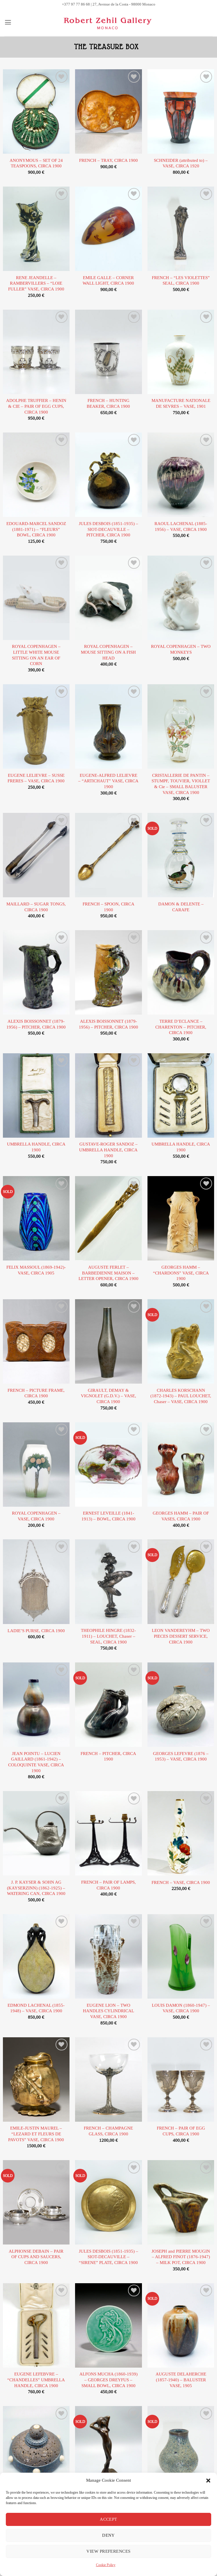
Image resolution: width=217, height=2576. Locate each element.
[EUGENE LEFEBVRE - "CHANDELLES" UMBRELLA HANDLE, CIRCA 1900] (36, 2325)
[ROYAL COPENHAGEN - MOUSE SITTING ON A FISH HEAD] (108, 598)
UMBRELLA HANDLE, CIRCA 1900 (36, 1147)
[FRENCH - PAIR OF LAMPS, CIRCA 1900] (108, 1833)
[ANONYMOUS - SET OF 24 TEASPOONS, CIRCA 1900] (36, 111)
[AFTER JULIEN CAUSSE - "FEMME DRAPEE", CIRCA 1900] (108, 2448)
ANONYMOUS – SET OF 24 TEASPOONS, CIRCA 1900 (36, 163)
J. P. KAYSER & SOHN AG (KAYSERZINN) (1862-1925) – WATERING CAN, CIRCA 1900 (36, 1888)
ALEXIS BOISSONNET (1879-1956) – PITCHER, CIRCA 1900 (36, 1024)
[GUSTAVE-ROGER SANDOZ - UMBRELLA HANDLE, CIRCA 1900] (108, 1095)
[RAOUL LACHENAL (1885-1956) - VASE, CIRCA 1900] (180, 474)
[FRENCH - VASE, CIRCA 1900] (180, 1833)
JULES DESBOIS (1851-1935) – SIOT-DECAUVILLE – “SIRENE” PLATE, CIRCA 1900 (108, 2257)
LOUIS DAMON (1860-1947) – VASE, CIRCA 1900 (181, 2008)
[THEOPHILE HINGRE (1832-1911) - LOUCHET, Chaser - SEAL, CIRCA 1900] (108, 1581)
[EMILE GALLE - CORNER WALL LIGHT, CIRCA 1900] (108, 229)
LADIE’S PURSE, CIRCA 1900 (36, 1630)
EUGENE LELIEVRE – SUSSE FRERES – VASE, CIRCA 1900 (36, 778)
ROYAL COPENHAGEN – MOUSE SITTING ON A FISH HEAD (108, 652)
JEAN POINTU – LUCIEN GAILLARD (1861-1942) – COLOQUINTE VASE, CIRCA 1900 (36, 1762)
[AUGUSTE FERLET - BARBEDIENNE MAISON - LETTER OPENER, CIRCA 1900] (108, 1218)
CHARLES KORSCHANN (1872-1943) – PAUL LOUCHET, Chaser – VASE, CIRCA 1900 (180, 1396)
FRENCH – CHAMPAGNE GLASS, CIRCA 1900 (108, 2131)
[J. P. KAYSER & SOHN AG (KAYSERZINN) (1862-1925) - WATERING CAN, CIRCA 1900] (36, 1833)
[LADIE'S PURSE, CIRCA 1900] (36, 1581)
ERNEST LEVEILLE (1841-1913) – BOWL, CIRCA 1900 (108, 1516)
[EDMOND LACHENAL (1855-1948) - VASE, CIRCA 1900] (36, 1956)
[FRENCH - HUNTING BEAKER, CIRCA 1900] (108, 352)
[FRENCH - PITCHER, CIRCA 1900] (108, 1704)
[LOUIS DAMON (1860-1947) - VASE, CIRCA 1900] (180, 1956)
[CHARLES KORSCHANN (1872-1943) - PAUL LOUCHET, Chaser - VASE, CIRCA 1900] (180, 1341)
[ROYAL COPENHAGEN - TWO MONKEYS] (180, 598)
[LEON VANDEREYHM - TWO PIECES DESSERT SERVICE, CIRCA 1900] (180, 1581)
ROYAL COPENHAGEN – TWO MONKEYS (181, 649)
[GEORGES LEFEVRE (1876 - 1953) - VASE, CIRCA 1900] (180, 1704)
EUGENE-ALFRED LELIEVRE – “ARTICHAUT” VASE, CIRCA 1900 (108, 781)
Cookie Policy (105, 2565)
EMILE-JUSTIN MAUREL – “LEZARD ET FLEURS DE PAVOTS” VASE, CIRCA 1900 (36, 2134)
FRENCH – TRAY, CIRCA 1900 (108, 160)
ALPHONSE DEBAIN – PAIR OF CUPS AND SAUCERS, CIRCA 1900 (36, 2257)
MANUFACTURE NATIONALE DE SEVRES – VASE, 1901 (181, 403)
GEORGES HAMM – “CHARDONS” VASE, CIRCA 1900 (181, 1273)
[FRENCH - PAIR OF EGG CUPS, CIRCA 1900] (180, 2079)
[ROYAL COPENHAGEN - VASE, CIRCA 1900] (36, 1464)
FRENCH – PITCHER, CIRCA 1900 (108, 1756)
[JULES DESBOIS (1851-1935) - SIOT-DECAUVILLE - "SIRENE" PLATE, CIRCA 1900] (108, 2202)
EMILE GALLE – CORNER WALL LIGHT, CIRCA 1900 (108, 280)
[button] (208, 2480)
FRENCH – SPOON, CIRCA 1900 (108, 907)
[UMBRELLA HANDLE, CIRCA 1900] (36, 1095)
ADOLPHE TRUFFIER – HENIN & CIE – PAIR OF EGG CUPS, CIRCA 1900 (36, 406)
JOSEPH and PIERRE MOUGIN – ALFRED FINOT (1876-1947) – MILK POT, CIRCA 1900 (181, 2257)
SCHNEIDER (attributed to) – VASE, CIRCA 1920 (181, 163)
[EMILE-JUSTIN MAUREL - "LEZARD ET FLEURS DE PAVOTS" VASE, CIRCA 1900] (36, 2079)
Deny (108, 2535)
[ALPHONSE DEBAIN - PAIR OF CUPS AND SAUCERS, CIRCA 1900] (36, 2202)
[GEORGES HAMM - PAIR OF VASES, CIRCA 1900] (180, 1464)
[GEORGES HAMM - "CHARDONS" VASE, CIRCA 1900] (180, 1218)
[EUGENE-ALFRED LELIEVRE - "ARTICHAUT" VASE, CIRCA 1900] (108, 726)
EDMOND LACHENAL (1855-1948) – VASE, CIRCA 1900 (36, 2008)
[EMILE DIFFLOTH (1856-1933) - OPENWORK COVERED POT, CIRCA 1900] (36, 2448)
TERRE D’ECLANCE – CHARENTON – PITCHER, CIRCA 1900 (180, 1027)
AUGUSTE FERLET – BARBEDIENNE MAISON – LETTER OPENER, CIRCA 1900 (108, 1273)
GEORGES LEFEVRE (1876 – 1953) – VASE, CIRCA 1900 (181, 1756)
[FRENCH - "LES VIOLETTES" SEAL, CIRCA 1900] (180, 229)
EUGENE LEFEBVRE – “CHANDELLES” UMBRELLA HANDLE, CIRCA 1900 (36, 2380)
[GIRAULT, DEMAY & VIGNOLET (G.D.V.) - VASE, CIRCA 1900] (108, 1341)
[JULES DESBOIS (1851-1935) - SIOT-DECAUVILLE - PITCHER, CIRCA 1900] (108, 474)
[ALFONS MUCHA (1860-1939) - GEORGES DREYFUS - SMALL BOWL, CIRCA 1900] (108, 2325)
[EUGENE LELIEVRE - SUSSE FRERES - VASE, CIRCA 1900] (36, 726)
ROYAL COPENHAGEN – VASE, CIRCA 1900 (36, 1516)
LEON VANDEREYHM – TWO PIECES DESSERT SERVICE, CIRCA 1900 (181, 1636)
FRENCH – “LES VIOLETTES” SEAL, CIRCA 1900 (181, 280)
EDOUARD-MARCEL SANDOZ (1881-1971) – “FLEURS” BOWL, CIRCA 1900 (36, 529)
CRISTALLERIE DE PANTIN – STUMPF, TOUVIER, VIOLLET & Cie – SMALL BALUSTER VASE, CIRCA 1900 (181, 784)
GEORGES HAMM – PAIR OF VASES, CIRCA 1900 (181, 1516)
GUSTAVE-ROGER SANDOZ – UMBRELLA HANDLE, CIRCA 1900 (108, 1150)
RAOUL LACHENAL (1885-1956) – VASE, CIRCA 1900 (180, 526)
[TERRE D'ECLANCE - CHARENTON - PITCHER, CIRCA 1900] (180, 972)
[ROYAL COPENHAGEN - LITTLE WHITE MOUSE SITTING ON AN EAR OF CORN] (36, 598)
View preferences (108, 2551)
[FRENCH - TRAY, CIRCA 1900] (108, 111)
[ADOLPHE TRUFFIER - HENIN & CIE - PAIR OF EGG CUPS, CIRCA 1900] (36, 352)
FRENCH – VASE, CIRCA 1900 (181, 1882)
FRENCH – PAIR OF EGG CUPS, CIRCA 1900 (181, 2131)
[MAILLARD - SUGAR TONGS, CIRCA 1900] (36, 855)
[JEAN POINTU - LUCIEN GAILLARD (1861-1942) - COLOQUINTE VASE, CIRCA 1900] (36, 1704)
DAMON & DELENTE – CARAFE (181, 907)
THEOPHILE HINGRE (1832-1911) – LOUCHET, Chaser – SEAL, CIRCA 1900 (108, 1636)
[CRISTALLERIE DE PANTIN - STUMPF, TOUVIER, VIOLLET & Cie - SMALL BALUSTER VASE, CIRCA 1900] (180, 726)
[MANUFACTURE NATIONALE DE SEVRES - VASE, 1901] (180, 352)
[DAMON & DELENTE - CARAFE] (180, 855)
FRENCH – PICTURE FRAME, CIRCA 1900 (36, 1393)
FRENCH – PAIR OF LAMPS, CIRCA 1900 (108, 1885)
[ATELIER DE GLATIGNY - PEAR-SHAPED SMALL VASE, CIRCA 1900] (180, 2448)
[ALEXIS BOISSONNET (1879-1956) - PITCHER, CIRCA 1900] (36, 972)
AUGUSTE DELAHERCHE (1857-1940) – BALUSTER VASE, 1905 (181, 2380)
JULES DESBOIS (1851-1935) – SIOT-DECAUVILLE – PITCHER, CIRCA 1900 (108, 529)
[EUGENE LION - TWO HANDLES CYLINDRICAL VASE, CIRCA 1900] (108, 1956)
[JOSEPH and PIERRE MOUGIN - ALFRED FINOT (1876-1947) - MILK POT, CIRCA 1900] (180, 2202)
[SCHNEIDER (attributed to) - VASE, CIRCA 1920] (180, 111)
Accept (108, 2519)
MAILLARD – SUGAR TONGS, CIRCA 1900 (36, 907)
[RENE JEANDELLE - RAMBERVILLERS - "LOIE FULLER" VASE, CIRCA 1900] (36, 229)
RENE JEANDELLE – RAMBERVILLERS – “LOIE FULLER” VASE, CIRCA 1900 (36, 283)
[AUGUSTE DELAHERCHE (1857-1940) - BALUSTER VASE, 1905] (180, 2325)
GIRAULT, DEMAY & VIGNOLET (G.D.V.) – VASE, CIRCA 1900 (108, 1396)
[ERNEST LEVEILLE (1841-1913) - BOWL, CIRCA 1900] (108, 1464)
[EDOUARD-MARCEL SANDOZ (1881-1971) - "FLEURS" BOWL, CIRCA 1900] (36, 474)
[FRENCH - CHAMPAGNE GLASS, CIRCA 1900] (108, 2079)
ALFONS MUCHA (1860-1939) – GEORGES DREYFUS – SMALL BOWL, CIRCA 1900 (108, 2380)
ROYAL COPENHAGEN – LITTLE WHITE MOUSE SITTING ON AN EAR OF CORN (36, 655)
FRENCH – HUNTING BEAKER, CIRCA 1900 (108, 403)
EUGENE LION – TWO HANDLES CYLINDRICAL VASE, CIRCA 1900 (108, 2011)
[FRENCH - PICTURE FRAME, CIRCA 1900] (36, 1341)
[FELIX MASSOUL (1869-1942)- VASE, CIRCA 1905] (36, 1218)
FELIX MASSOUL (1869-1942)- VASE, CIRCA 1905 (36, 1270)
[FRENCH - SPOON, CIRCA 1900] (108, 855)
